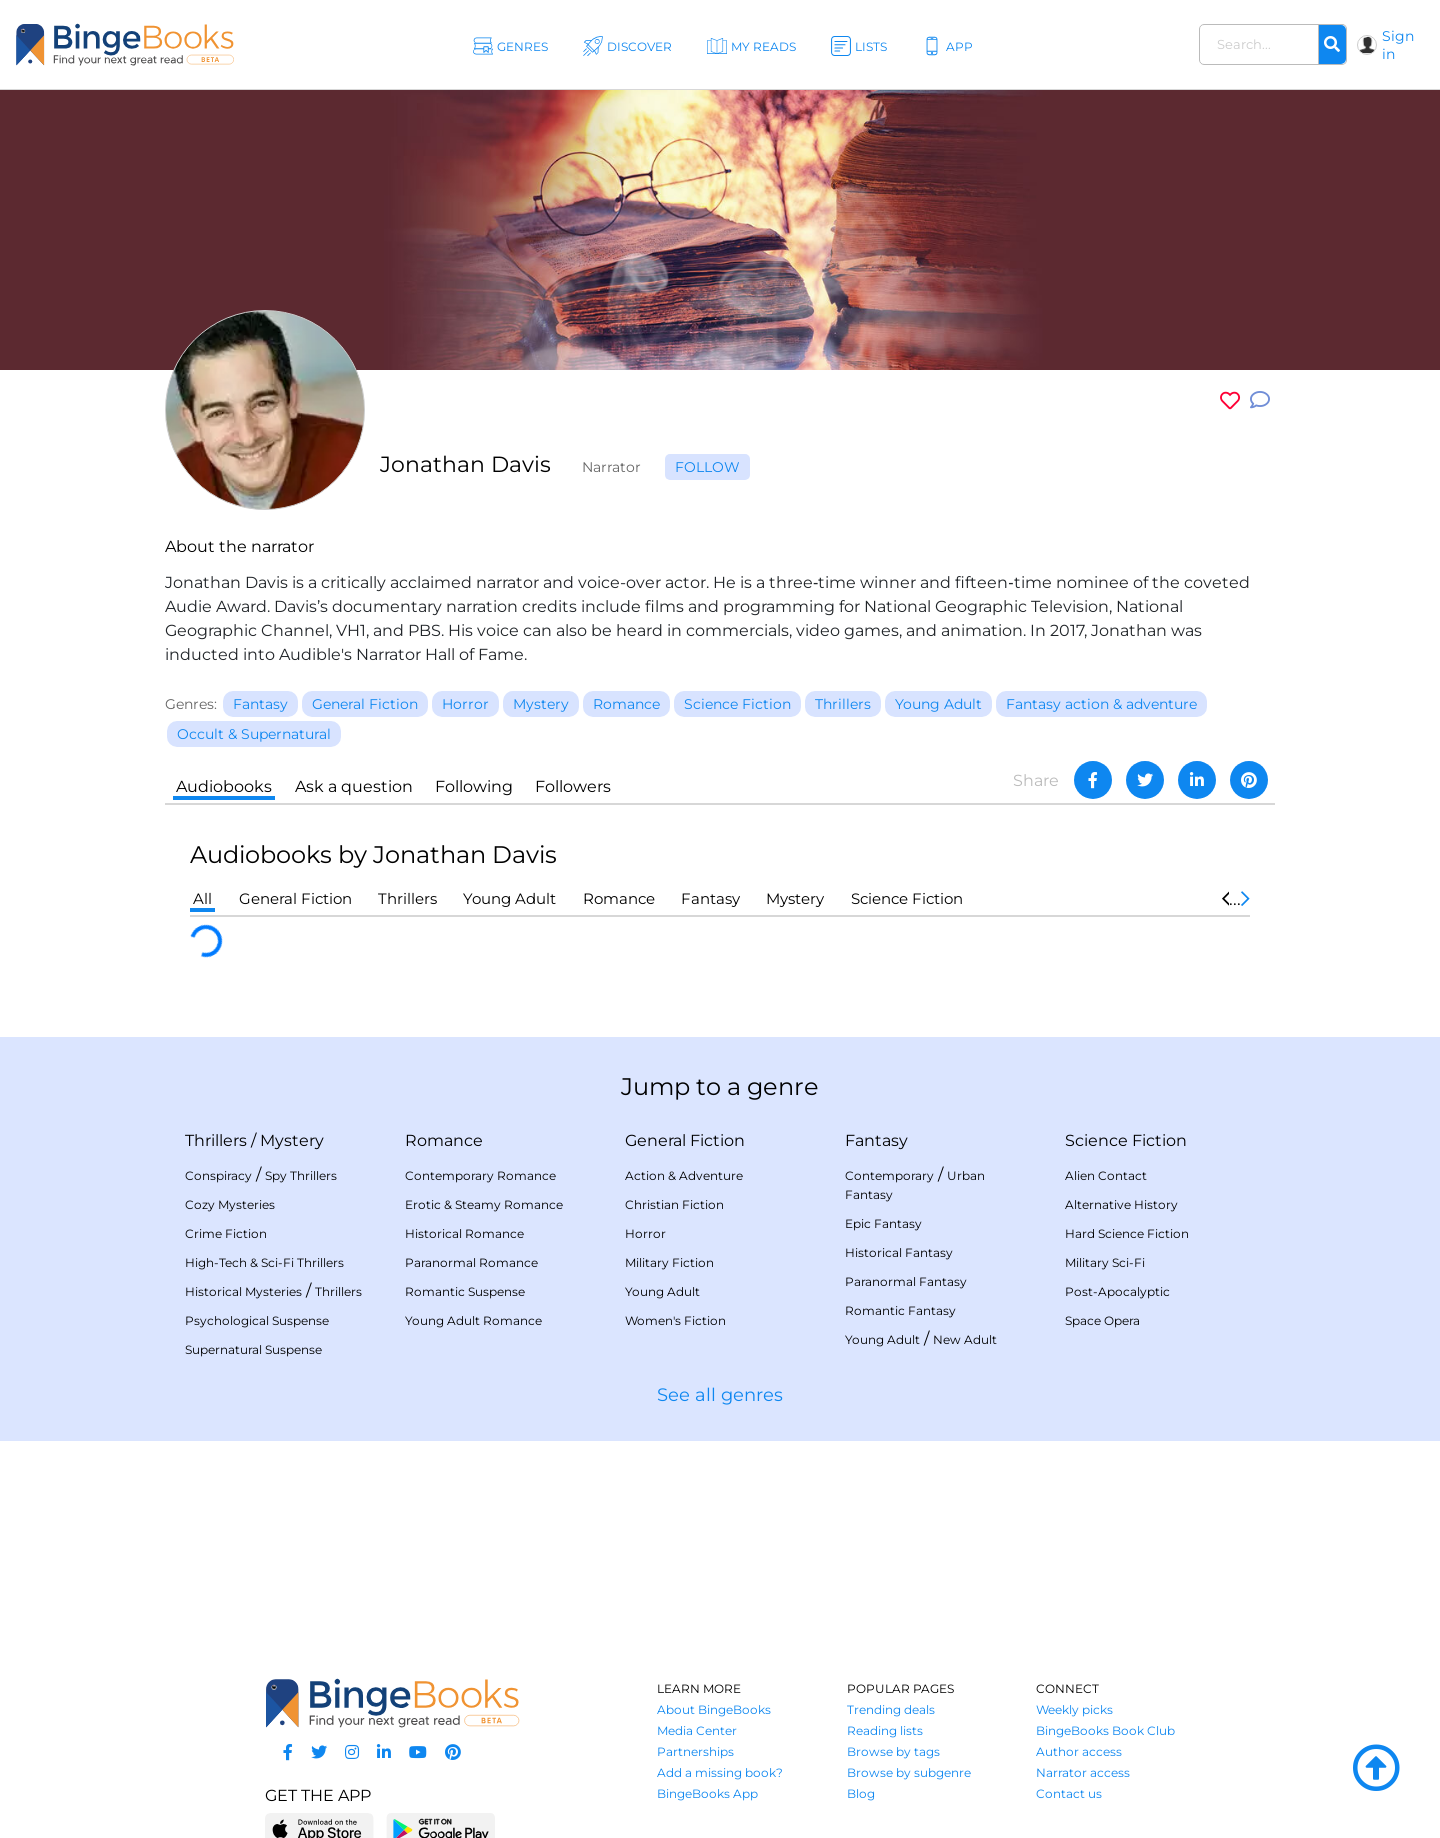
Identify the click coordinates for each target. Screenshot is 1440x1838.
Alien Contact (1106, 1175)
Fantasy (710, 898)
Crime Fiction (226, 1233)
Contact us (1069, 1793)
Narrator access (1083, 1772)
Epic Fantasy (883, 1223)
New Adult (965, 1339)
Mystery (795, 898)
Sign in (1398, 45)
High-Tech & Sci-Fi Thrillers (264, 1262)
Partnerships (695, 1751)
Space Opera (1102, 1320)
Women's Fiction (675, 1320)
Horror (645, 1233)
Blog (861, 1793)
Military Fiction (669, 1262)
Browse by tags (893, 1751)
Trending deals (891, 1709)
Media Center (697, 1730)
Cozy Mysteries (230, 1204)
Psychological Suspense (257, 1320)
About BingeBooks (714, 1709)
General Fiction (295, 898)
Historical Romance (464, 1233)
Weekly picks (1074, 1709)
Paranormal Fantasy (906, 1281)
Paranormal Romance (471, 1262)
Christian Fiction (674, 1204)
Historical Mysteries (243, 1291)
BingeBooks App (707, 1793)
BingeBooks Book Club (1105, 1730)
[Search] (1332, 45)
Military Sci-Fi (1105, 1262)
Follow (707, 467)
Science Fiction (907, 898)
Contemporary (889, 1175)
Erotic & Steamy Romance (484, 1204)
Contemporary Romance (480, 1175)
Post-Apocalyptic (1117, 1291)
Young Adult (509, 898)
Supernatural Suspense (253, 1349)
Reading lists (885, 1730)
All (202, 898)
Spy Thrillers (301, 1175)
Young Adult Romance (473, 1320)
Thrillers (407, 898)
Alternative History (1121, 1204)
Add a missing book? (720, 1772)
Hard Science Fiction (1127, 1233)
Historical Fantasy (899, 1252)
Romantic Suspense (465, 1291)
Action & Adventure (684, 1175)
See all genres (720, 1395)
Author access (1079, 1751)
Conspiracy (218, 1175)
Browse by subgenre (909, 1772)
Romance (619, 898)
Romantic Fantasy (900, 1310)
